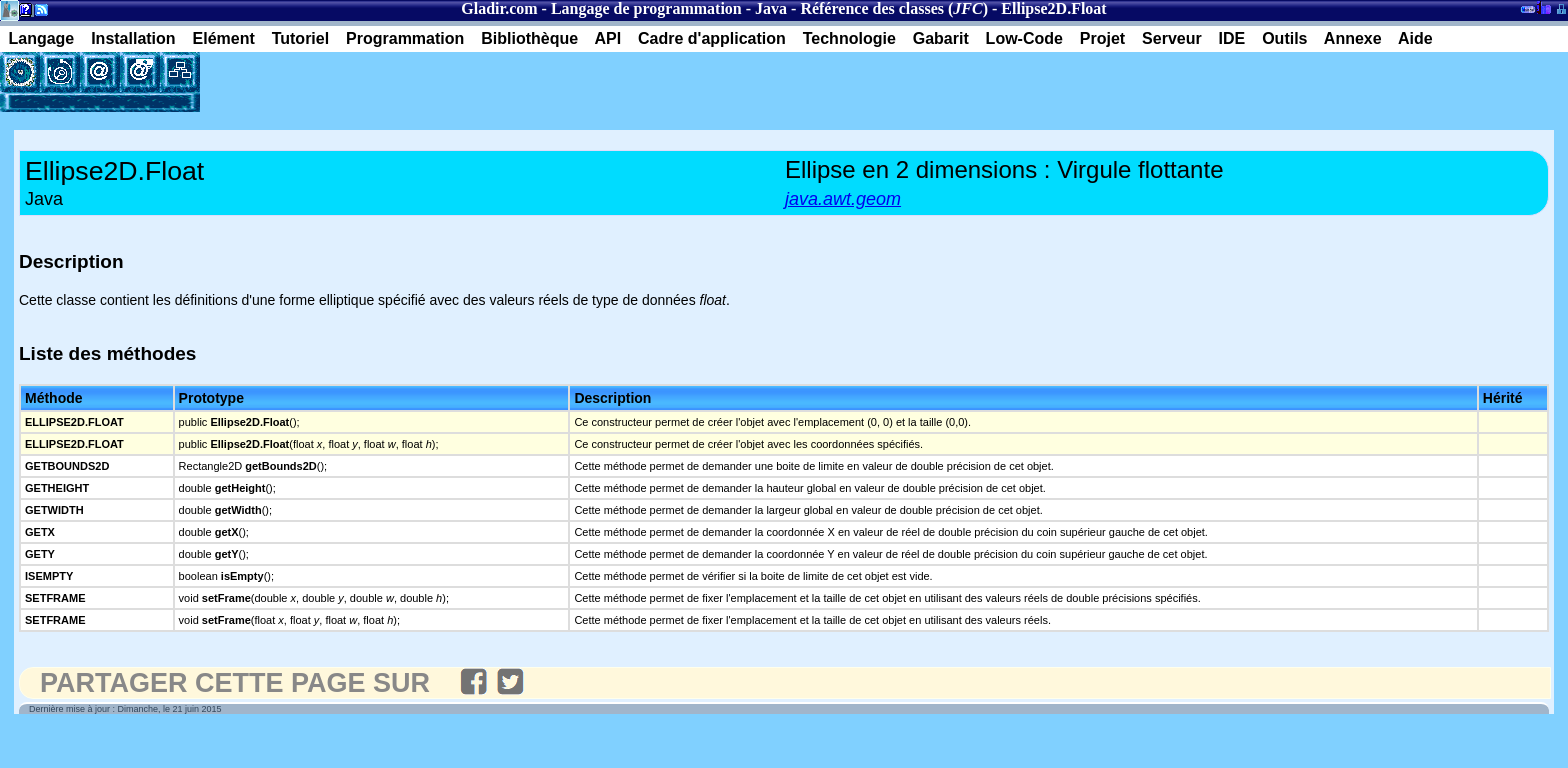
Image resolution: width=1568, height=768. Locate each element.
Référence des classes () (894, 8)
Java (771, 8)
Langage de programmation (646, 8)
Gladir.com (499, 8)
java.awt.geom (843, 199)
